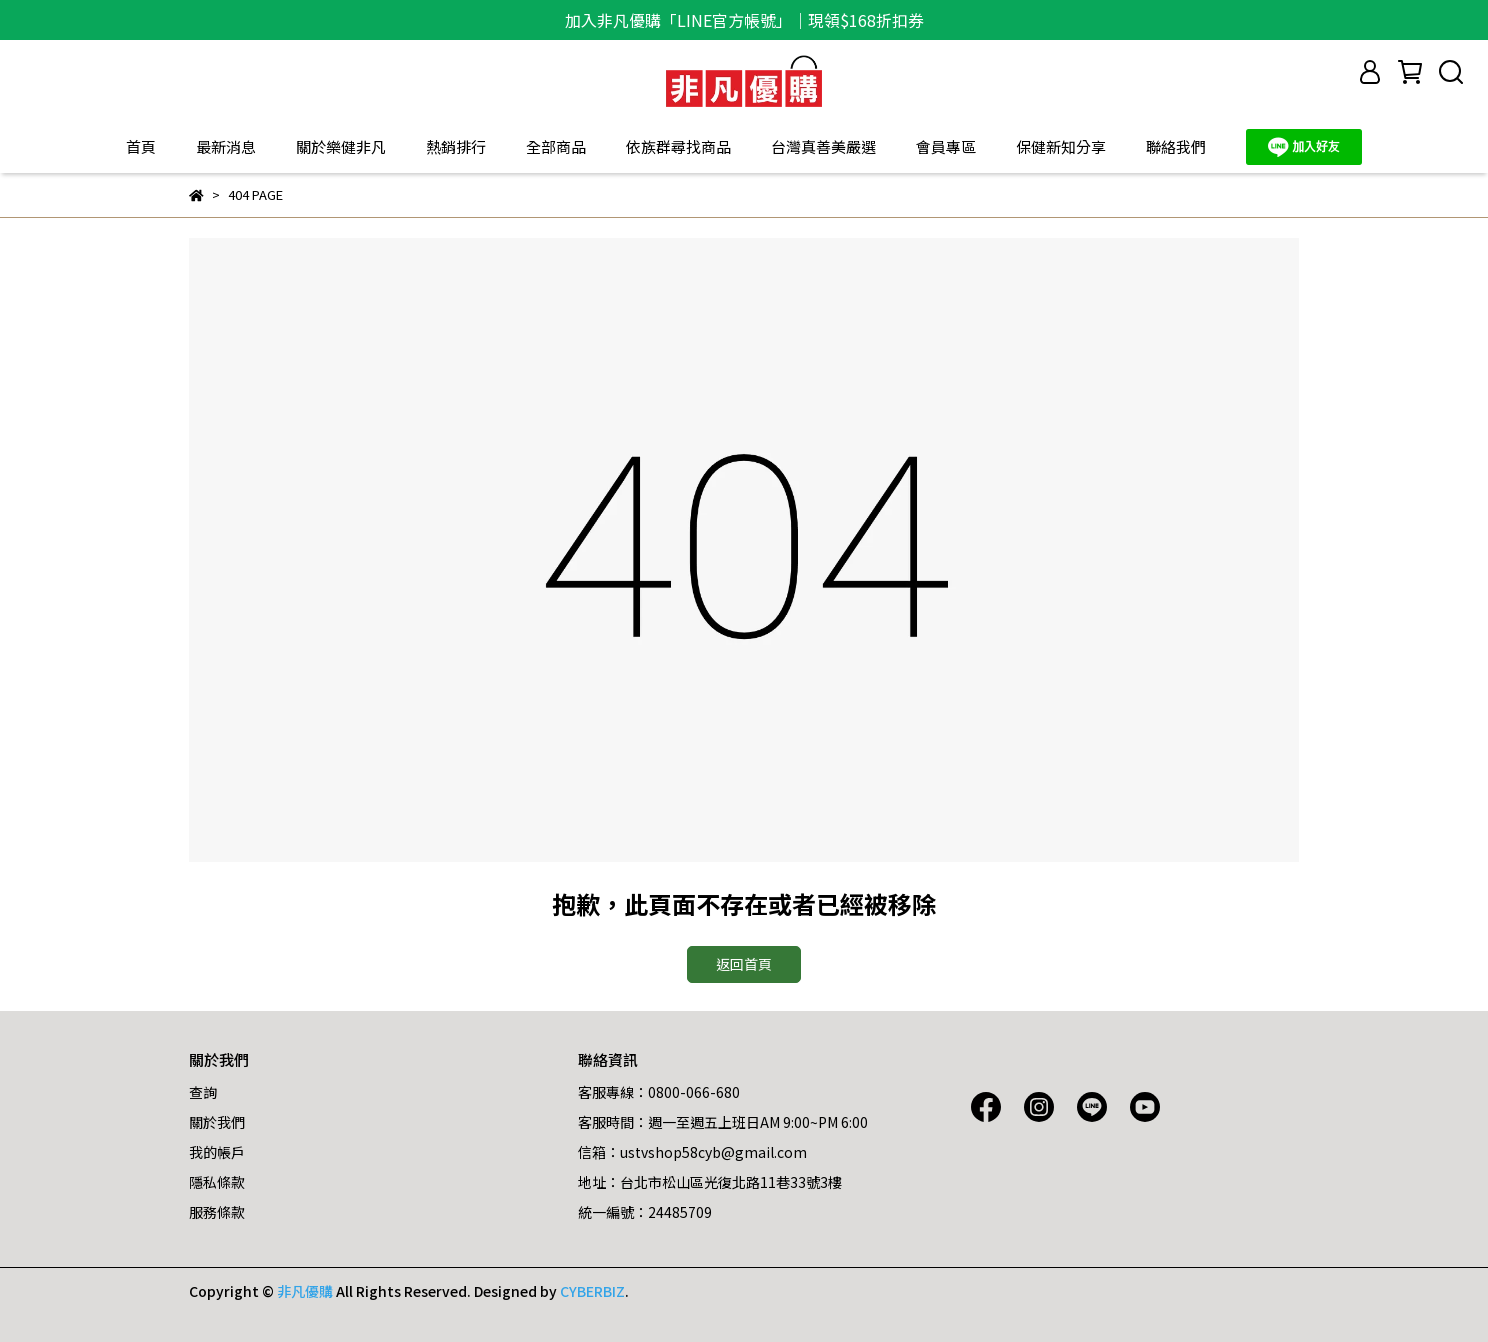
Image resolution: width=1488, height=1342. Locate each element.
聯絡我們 (1176, 146)
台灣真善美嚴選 (823, 146)
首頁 (141, 146)
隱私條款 (217, 1182)
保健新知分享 (1061, 146)
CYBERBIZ (592, 1291)
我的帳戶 (217, 1152)
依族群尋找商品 (678, 146)
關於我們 (217, 1122)
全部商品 (556, 146)
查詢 (203, 1092)
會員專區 (946, 146)
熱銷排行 (456, 146)
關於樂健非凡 (341, 146)
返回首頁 (744, 964)
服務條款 (217, 1212)
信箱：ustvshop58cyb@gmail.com (692, 1152)
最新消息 (226, 146)
